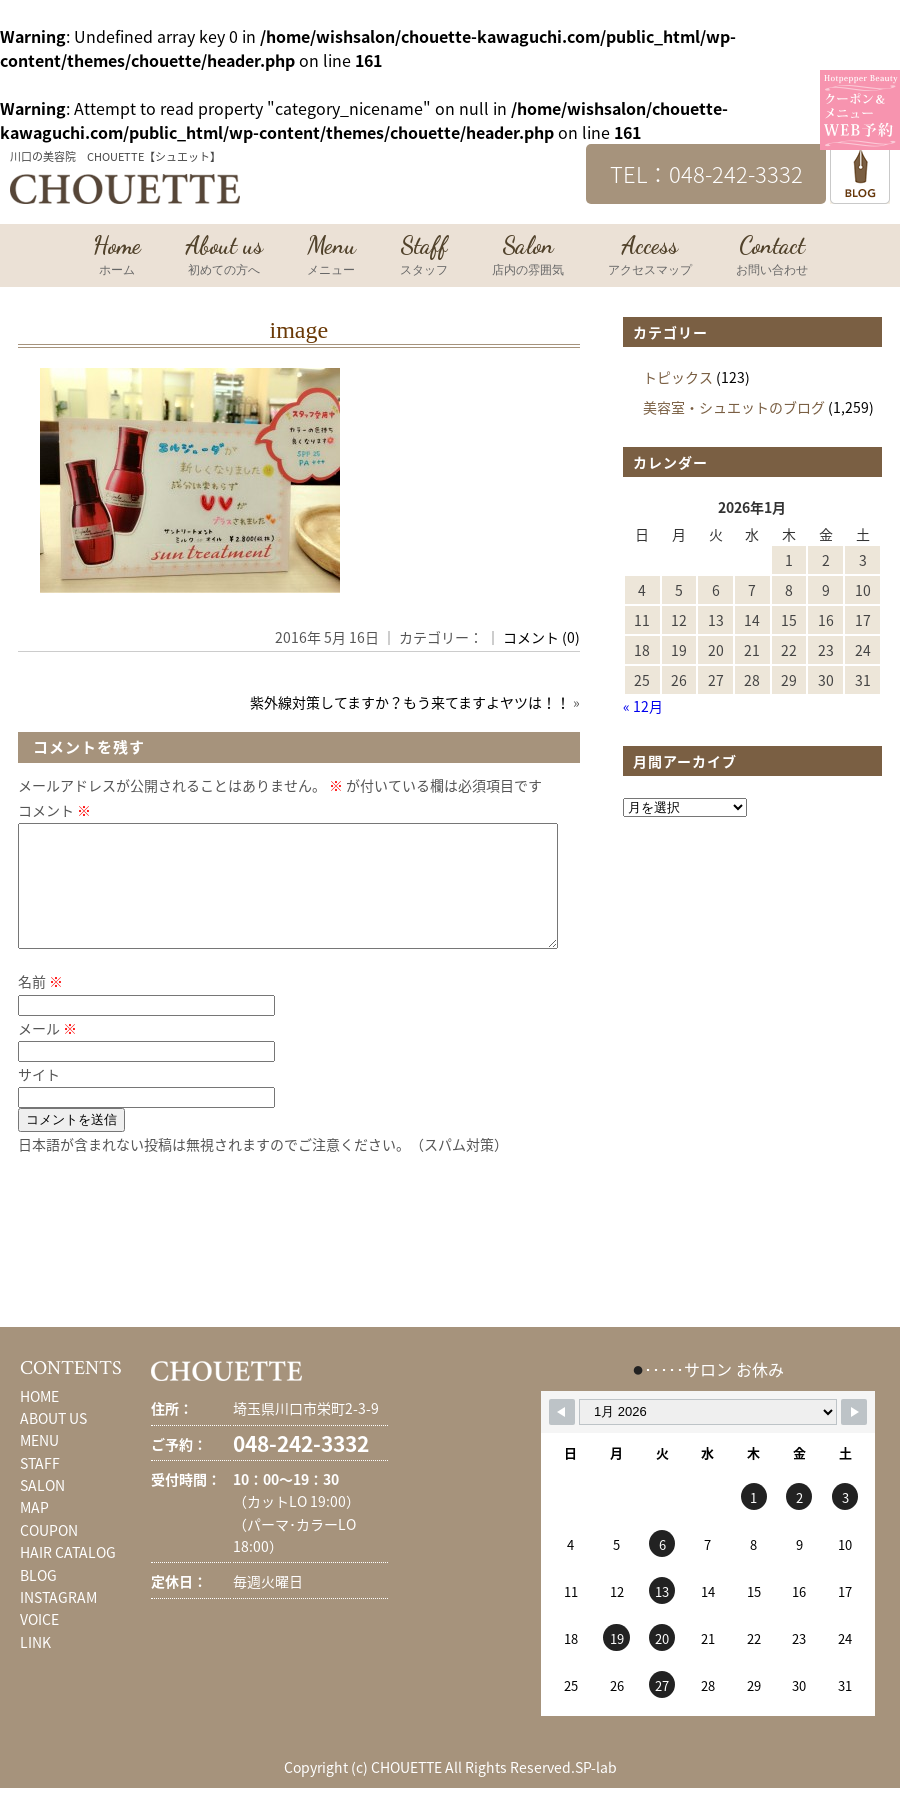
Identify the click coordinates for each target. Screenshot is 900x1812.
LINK (35, 1666)
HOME (39, 1420)
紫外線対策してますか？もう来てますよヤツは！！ (410, 702)
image (298, 330)
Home (117, 256)
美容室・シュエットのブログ (734, 407)
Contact (772, 256)
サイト (39, 1098)
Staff (424, 256)
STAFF (40, 1487)
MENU (39, 1464)
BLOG (38, 1599)
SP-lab (596, 1791)
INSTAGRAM (58, 1621)
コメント (54, 810)
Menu (331, 256)
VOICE (39, 1643)
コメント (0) (541, 637)
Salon (528, 256)
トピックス (678, 377)
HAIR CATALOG (68, 1576)
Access (650, 256)
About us (224, 256)
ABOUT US (53, 1442)
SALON (42, 1509)
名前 (40, 1005)
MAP (34, 1531)
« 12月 (643, 706)
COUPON (49, 1554)
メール (47, 1052)
